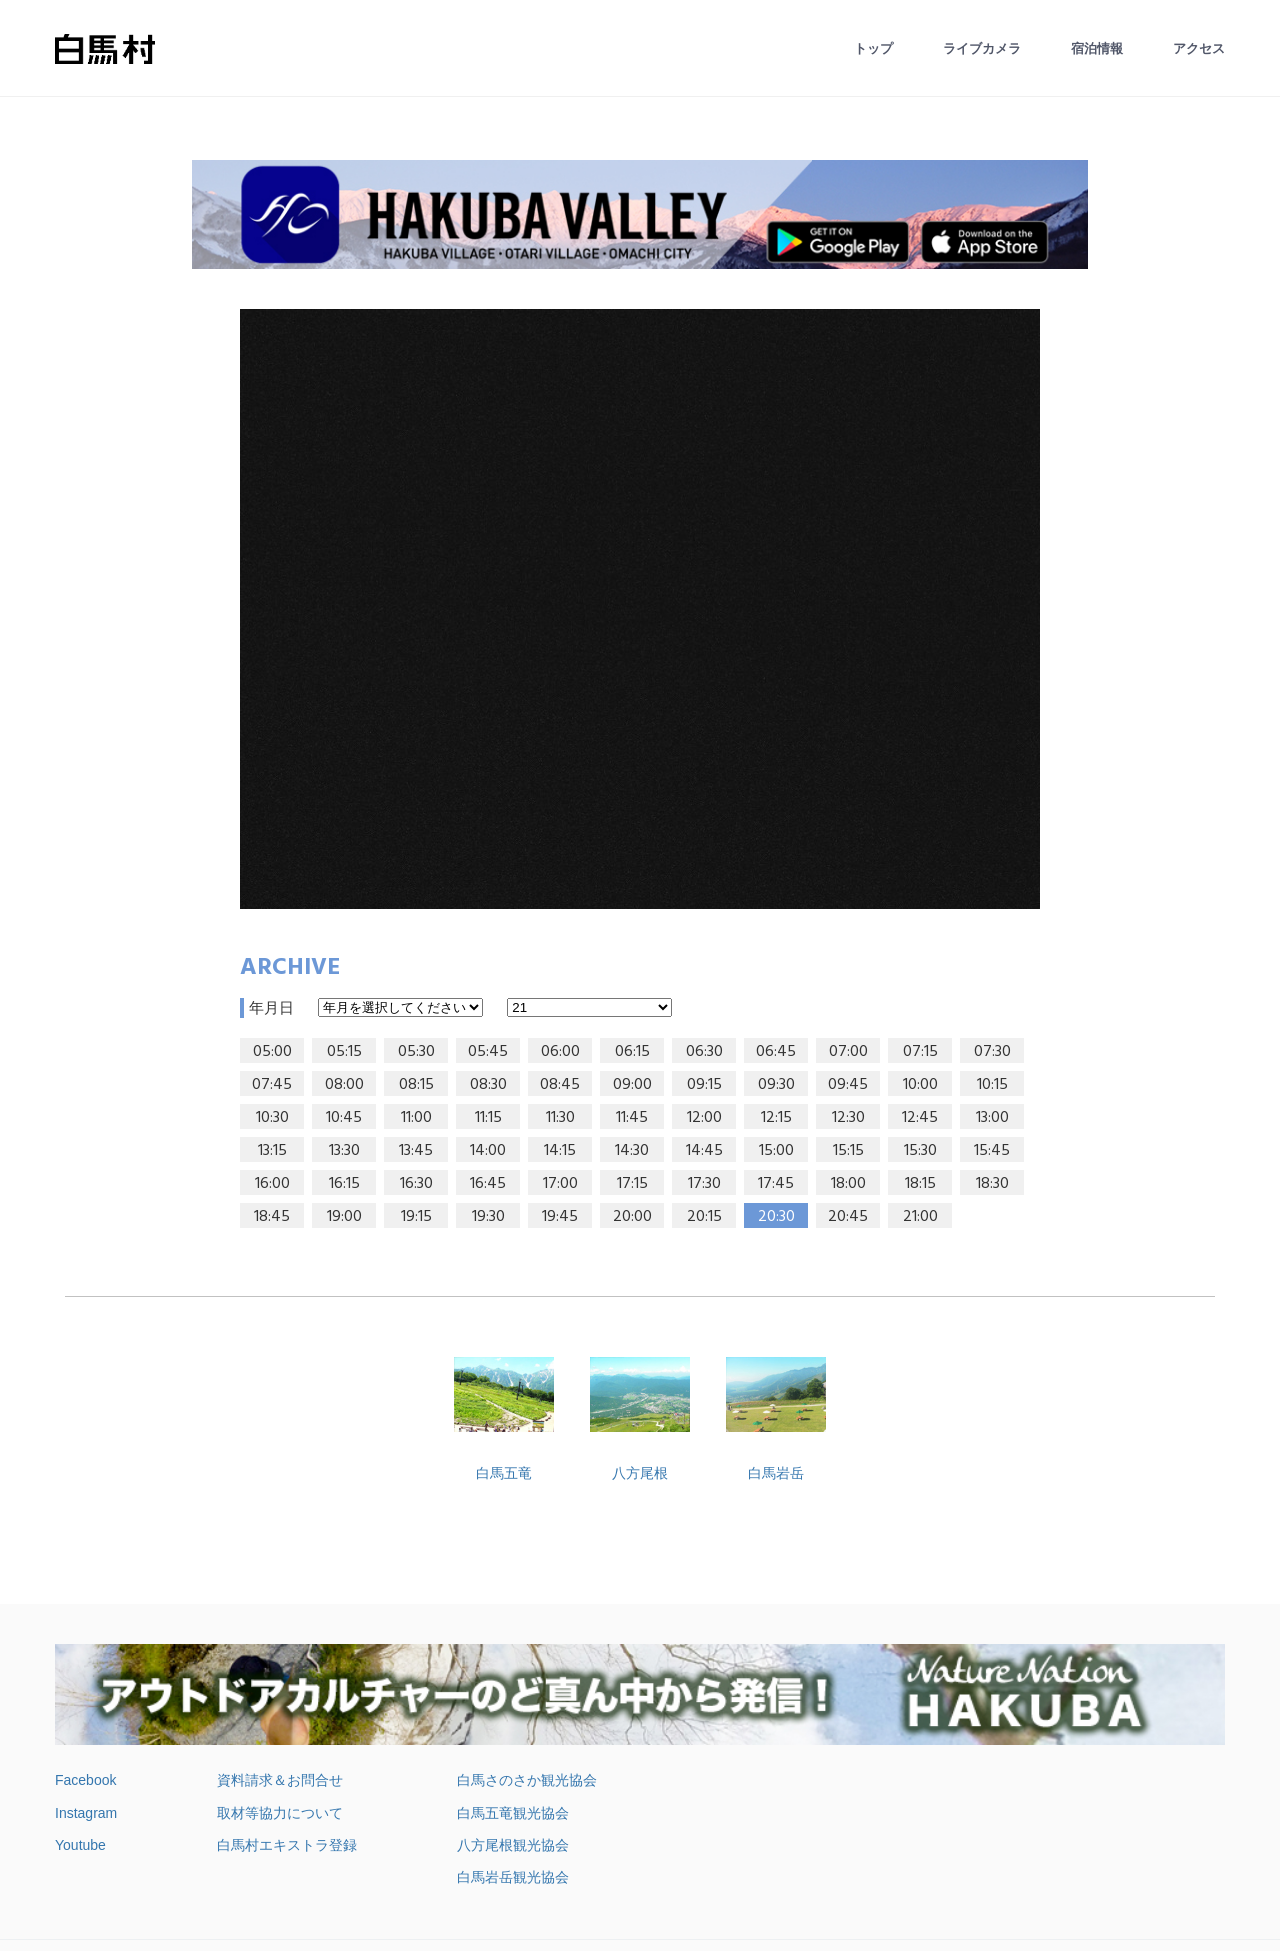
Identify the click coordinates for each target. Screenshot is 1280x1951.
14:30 (632, 1151)
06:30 (704, 1052)
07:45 (272, 1085)
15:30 (920, 1151)
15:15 (848, 1151)
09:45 (848, 1085)
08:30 (488, 1085)
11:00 (416, 1118)
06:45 (776, 1052)
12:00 (704, 1118)
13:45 (416, 1151)
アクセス (1199, 48)
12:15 (776, 1118)
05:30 (416, 1052)
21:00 (920, 1217)
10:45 (344, 1118)
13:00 (992, 1118)
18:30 (992, 1184)
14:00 (488, 1151)
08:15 (416, 1085)
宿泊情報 (1097, 48)
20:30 (776, 1217)
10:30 (272, 1118)
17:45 (776, 1184)
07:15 (920, 1052)
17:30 (704, 1184)
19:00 (344, 1217)
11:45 (632, 1118)
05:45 (488, 1052)
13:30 (344, 1151)
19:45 (560, 1217)
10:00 (920, 1085)
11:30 (560, 1118)
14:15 (560, 1151)
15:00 (776, 1151)
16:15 (344, 1184)
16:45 (488, 1184)
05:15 (344, 1052)
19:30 (488, 1217)
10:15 (992, 1085)
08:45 (560, 1085)
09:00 (632, 1085)
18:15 (920, 1184)
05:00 (272, 1052)
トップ (873, 48)
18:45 (272, 1217)
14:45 (704, 1151)
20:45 (848, 1217)
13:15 (272, 1151)
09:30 (776, 1085)
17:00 (560, 1184)
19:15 (416, 1217)
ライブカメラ (982, 48)
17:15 (632, 1184)
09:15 (704, 1085)
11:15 (488, 1118)
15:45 (992, 1151)
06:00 (560, 1052)
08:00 (344, 1085)
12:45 (920, 1118)
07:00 (848, 1052)
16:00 (272, 1184)
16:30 (416, 1184)
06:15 (632, 1052)
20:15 (704, 1217)
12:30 (848, 1118)
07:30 (992, 1052)
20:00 (632, 1217)
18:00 (848, 1184)
